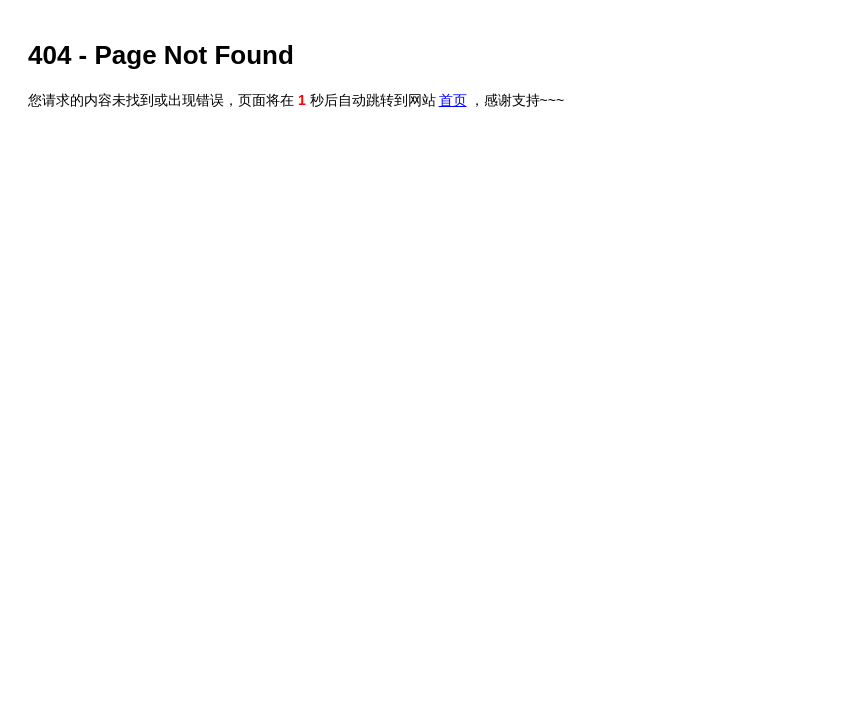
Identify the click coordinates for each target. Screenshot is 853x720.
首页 (453, 100)
